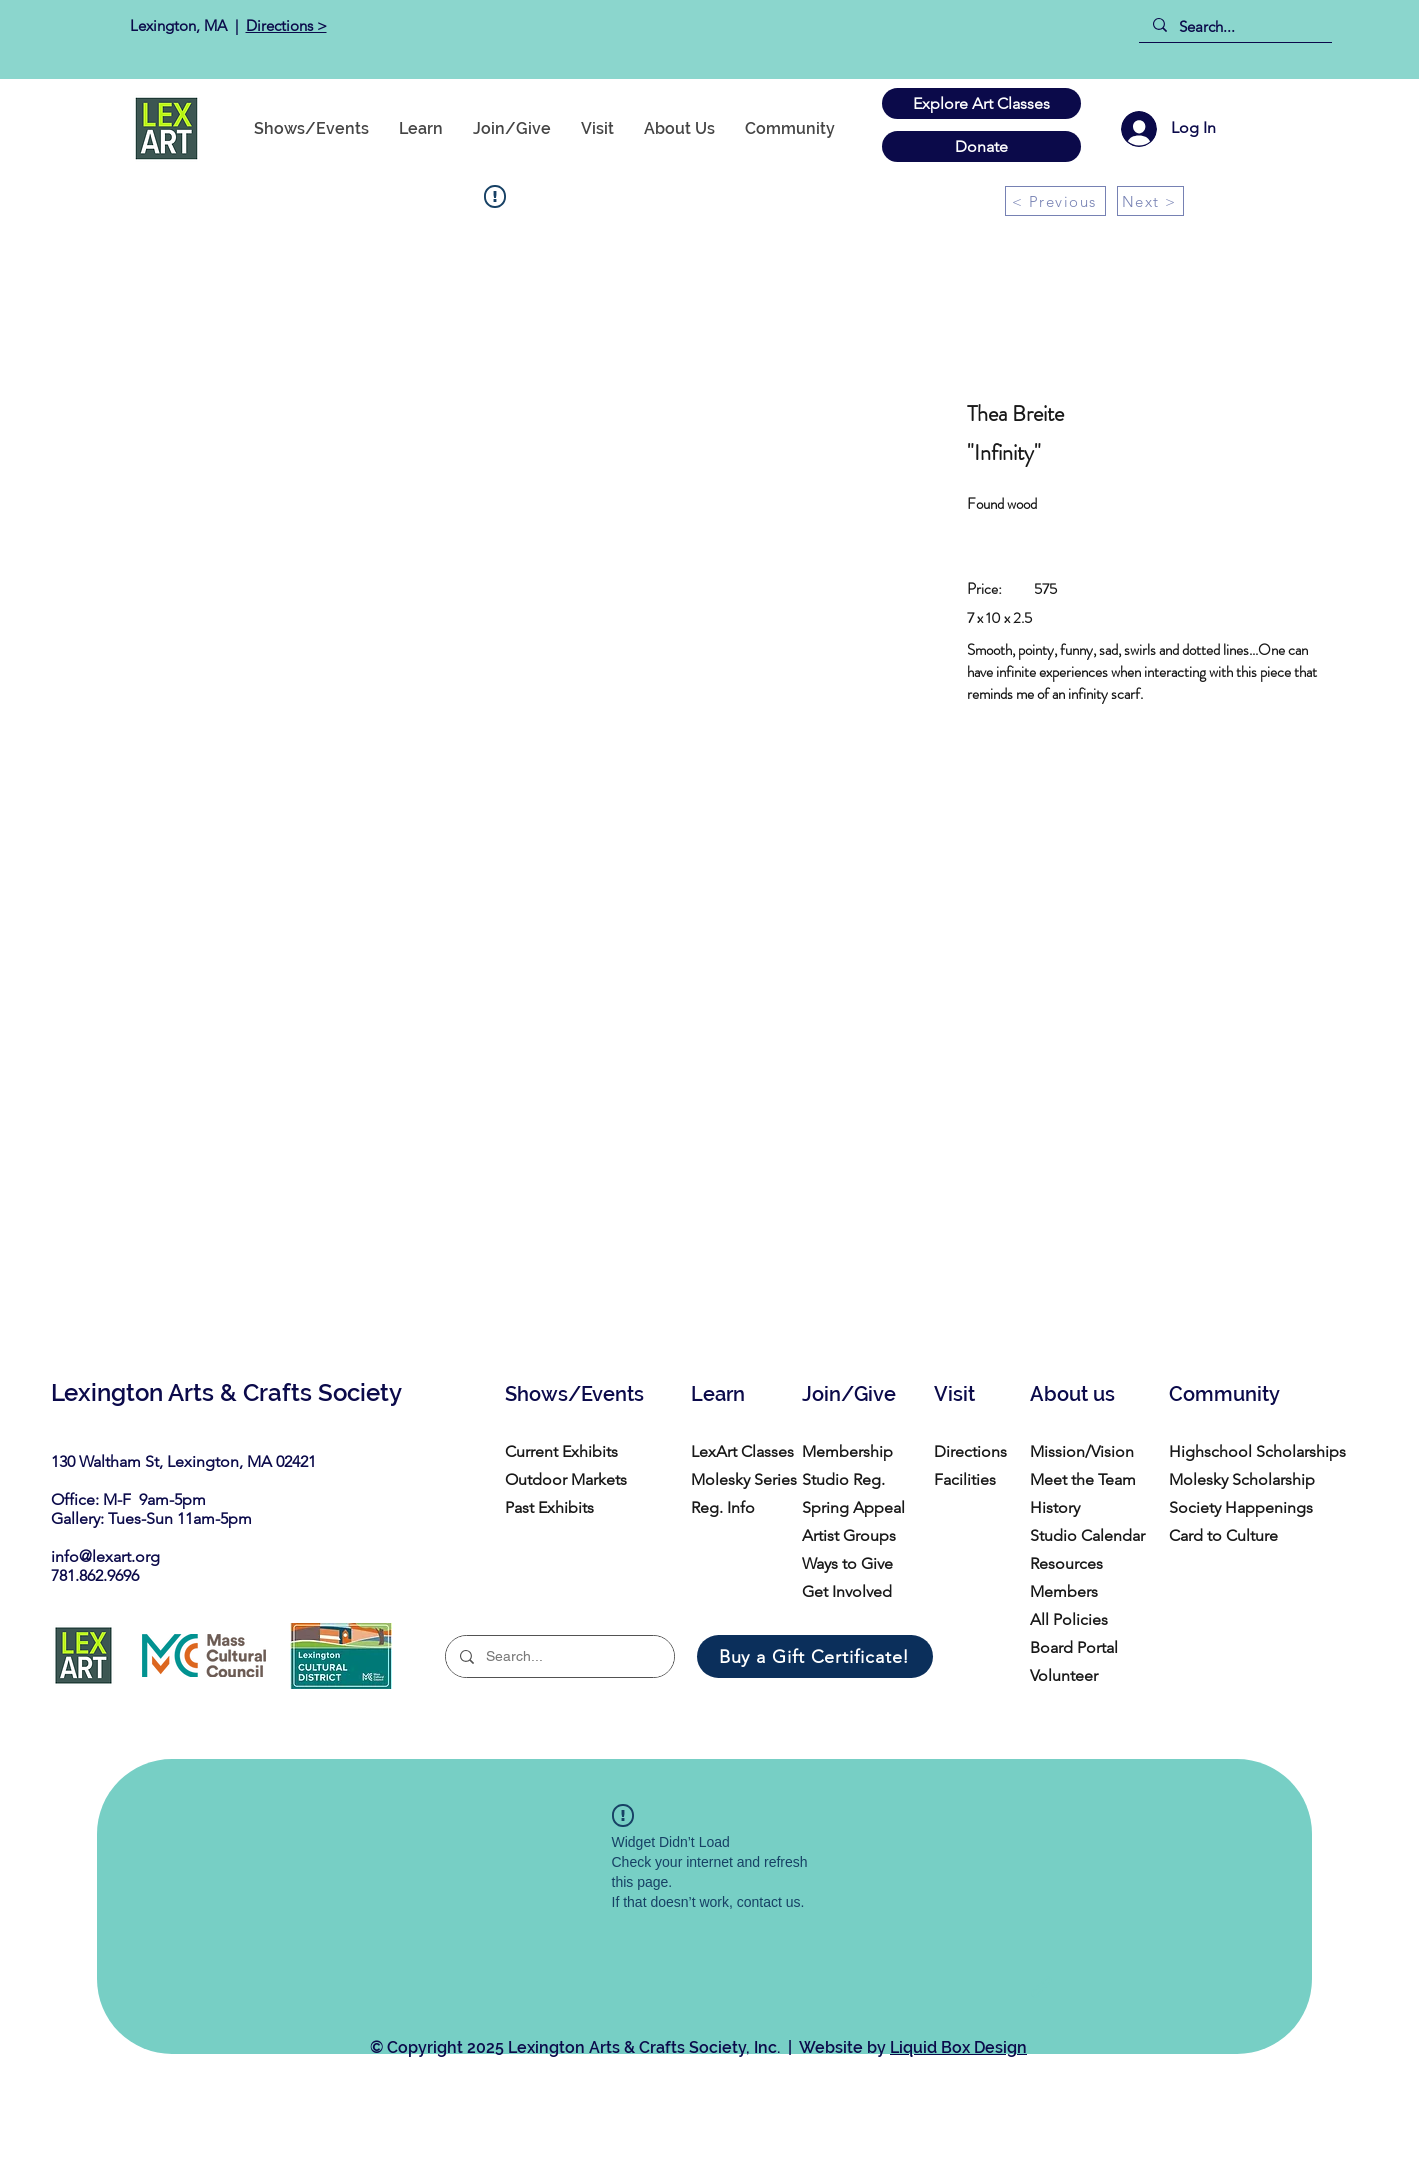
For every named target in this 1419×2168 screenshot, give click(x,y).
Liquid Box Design (958, 2047)
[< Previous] (1055, 201)
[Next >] (1150, 201)
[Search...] (1234, 26)
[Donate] (981, 146)
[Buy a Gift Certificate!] (815, 1656)
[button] (790, 128)
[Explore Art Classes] (981, 103)
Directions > (286, 25)
